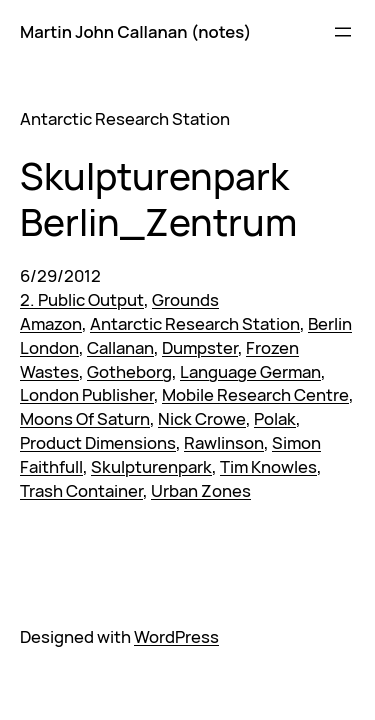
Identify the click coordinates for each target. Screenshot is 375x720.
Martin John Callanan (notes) (135, 31)
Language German (250, 371)
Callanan (120, 347)
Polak (275, 418)
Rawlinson (224, 442)
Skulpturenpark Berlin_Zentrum (158, 198)
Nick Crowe (202, 418)
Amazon (51, 323)
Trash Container (81, 490)
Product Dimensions (98, 442)
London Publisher (87, 394)
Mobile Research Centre (255, 394)
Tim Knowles (268, 466)
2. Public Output (82, 299)
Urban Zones (201, 490)
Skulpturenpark (151, 466)
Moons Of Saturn (85, 418)
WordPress (176, 636)
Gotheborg (129, 371)
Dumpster (200, 347)
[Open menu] (343, 32)
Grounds (185, 299)
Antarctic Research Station (195, 323)
